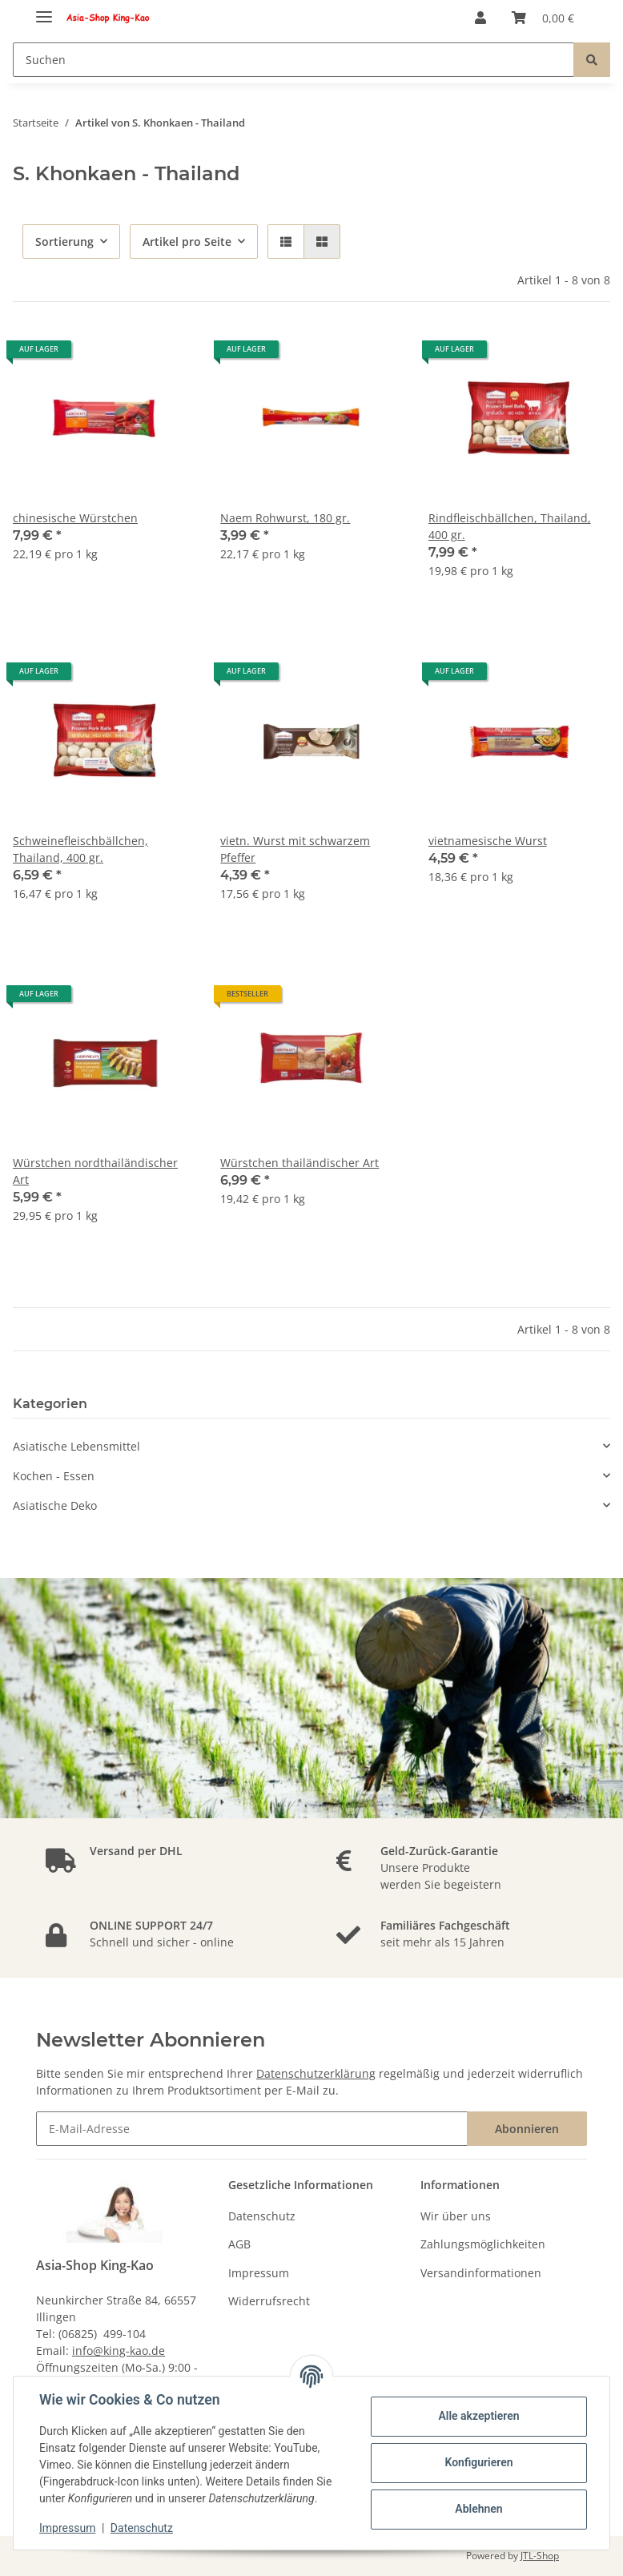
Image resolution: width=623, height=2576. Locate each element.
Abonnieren (527, 2128)
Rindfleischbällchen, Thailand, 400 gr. (509, 526)
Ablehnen (478, 2508)
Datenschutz (261, 2216)
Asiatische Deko (55, 1505)
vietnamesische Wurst (487, 840)
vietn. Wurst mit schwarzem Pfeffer (295, 849)
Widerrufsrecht (269, 2300)
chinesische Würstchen (75, 517)
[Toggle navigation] (44, 10)
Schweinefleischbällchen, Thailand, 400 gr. (80, 849)
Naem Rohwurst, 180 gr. (285, 517)
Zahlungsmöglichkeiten (482, 2244)
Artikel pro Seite (187, 241)
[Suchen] (293, 59)
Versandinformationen (480, 2272)
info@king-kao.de (118, 2350)
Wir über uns (455, 2216)
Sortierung (64, 241)
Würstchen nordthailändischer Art (95, 1171)
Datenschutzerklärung (316, 2073)
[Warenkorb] (543, 18)
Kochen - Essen (53, 1475)
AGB (239, 2244)
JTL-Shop (540, 2555)
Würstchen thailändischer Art (299, 1162)
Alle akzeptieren (478, 2415)
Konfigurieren (478, 2462)
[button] (480, 18)
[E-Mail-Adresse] (252, 2128)
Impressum (258, 2272)
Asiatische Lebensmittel (76, 1446)
